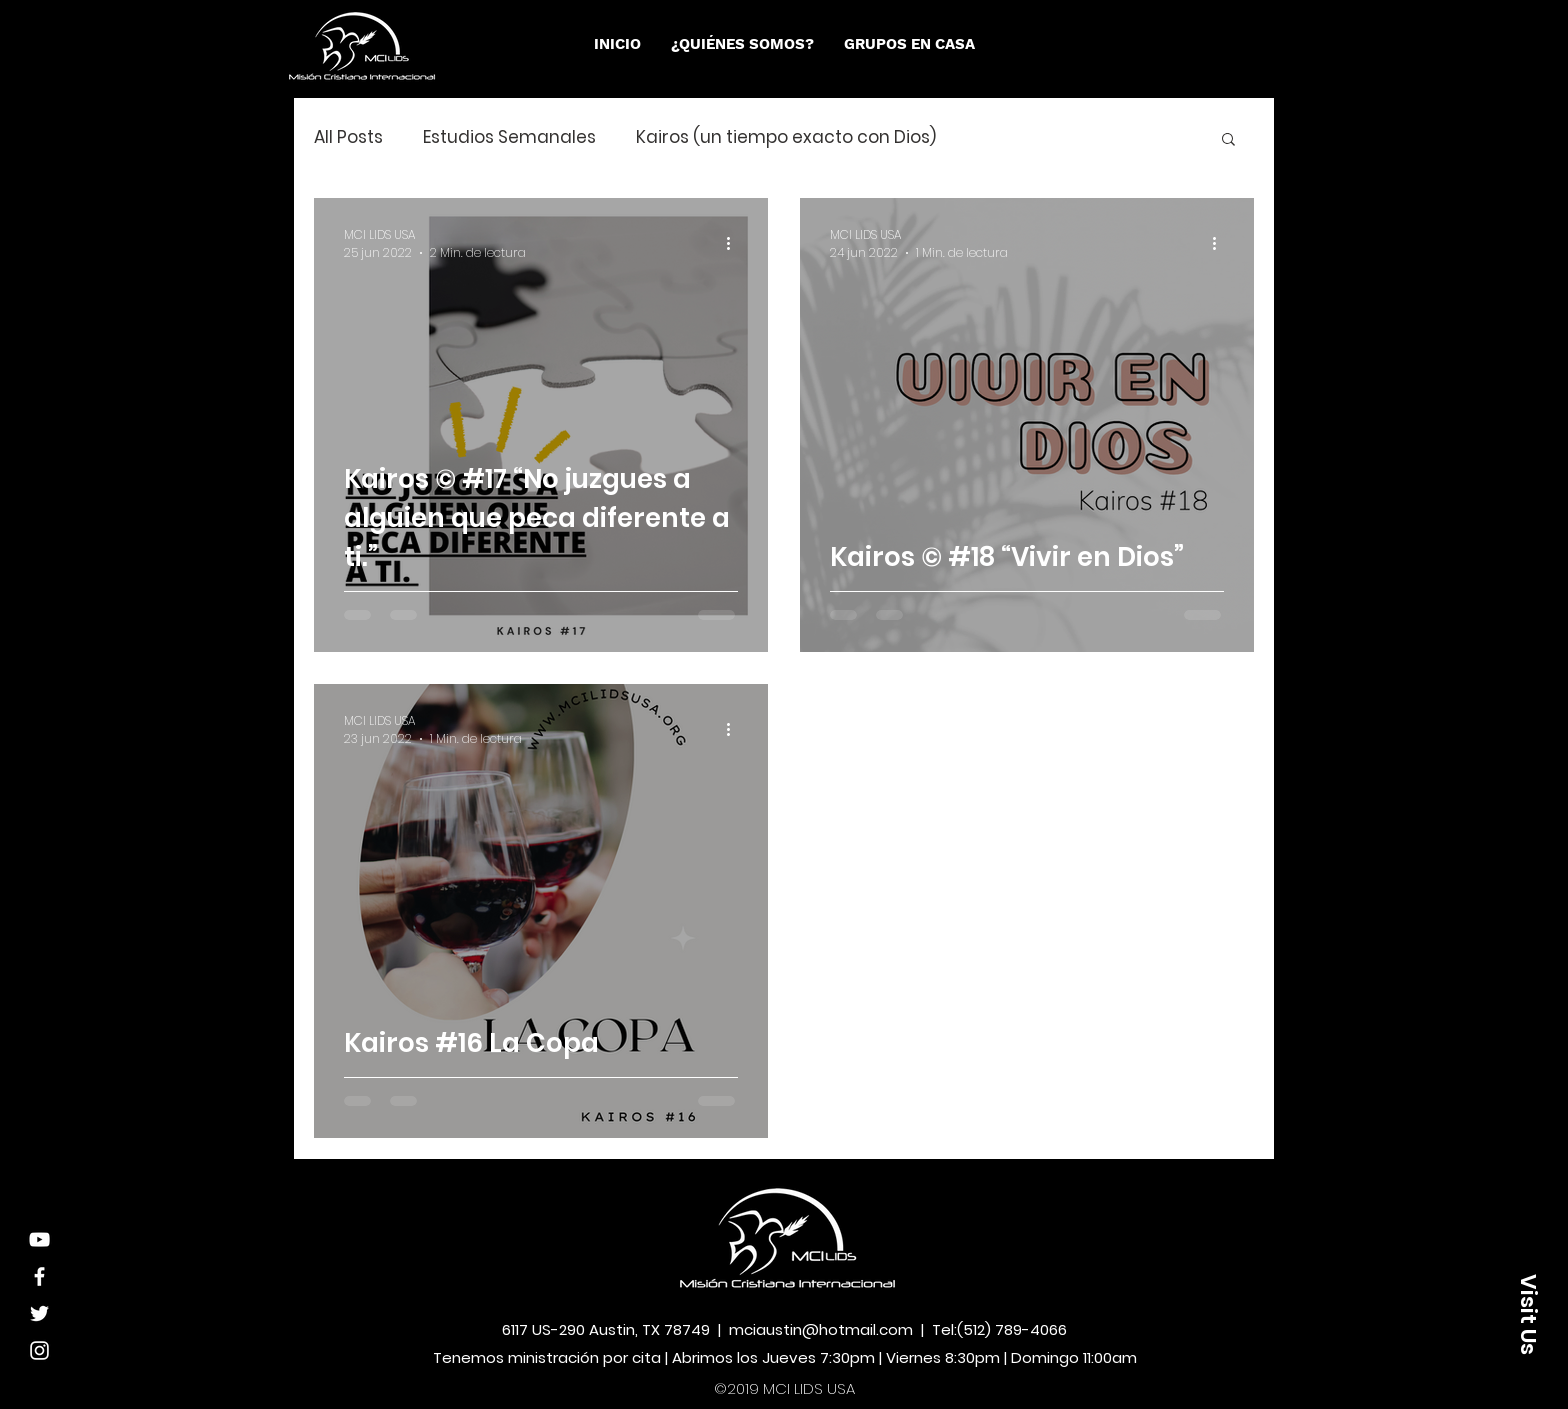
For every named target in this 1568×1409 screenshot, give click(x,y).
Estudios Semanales (509, 137)
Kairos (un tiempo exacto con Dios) (786, 137)
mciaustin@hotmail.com (821, 1329)
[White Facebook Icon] (39, 1276)
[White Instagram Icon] (39, 1350)
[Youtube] (39, 1239)
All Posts (348, 137)
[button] (742, 44)
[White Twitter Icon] (39, 1313)
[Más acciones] (735, 244)
